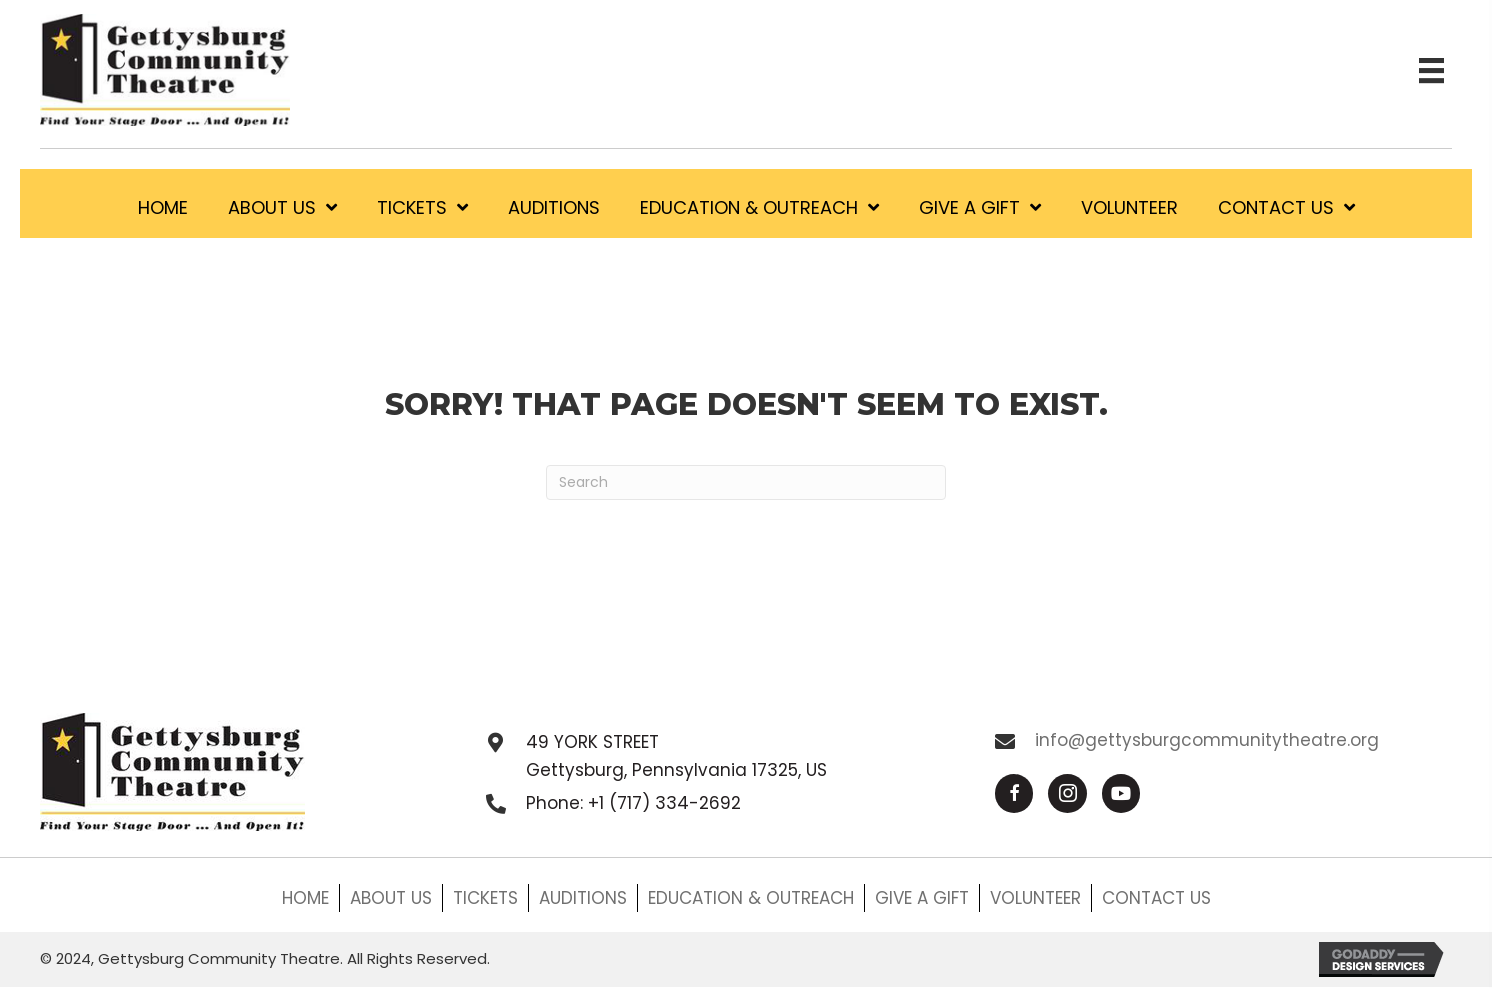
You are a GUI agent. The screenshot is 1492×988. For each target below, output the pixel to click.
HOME (305, 898)
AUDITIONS (583, 898)
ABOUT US (391, 898)
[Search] (746, 482)
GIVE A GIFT (922, 898)
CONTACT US (1156, 898)
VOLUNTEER (1035, 898)
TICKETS (485, 898)
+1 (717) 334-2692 (664, 803)
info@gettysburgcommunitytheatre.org (1207, 740)
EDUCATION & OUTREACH (751, 898)
